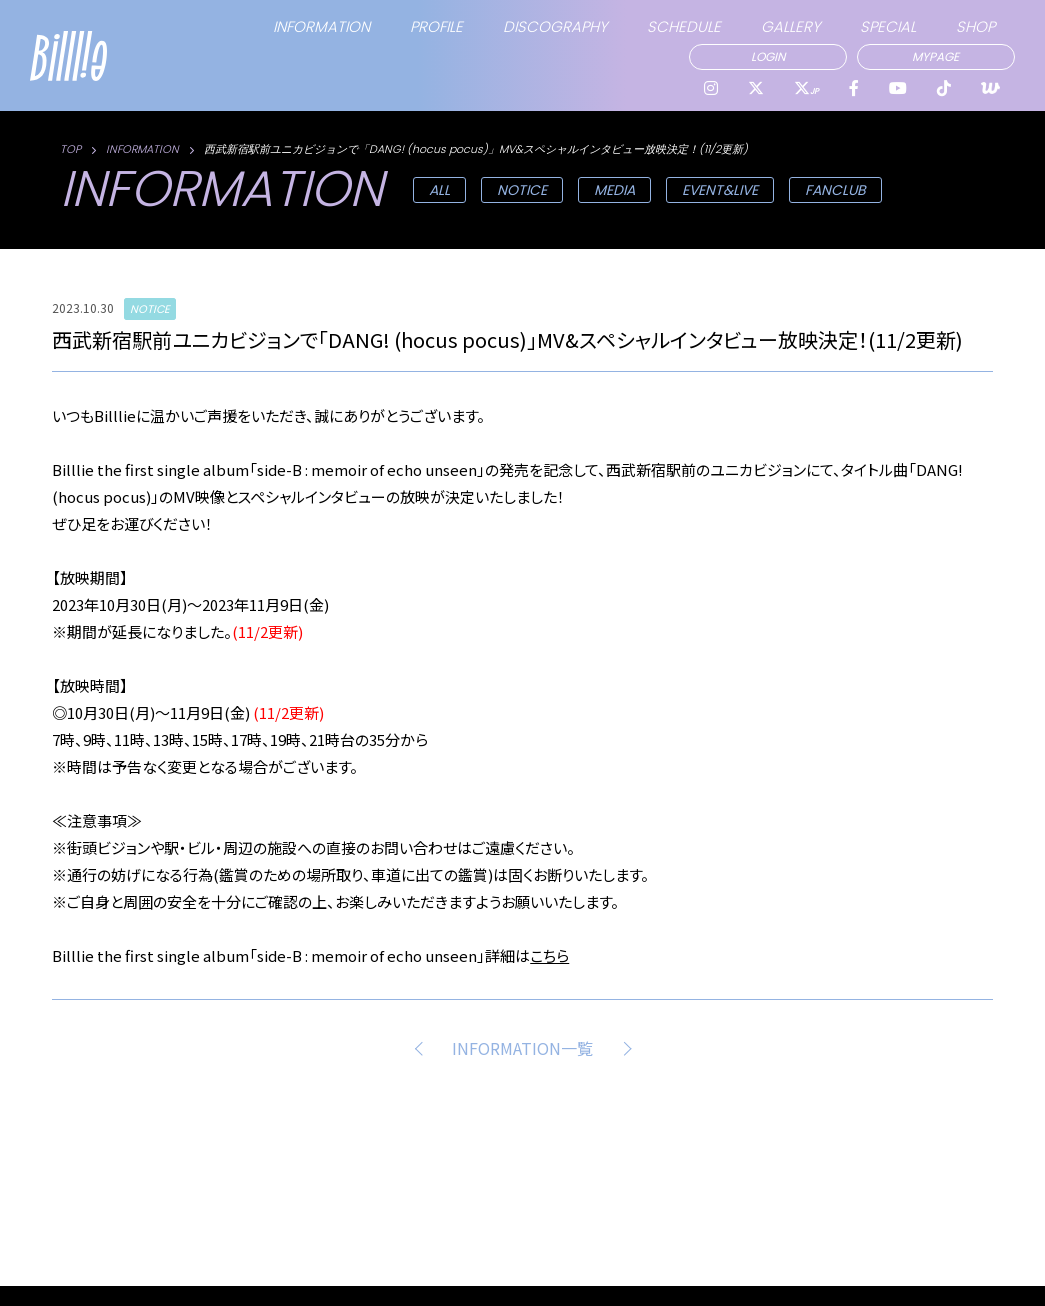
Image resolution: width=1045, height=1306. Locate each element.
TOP (70, 149)
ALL (439, 190)
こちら (549, 955)
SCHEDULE (684, 26)
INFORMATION (321, 26)
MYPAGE (935, 56)
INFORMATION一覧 (522, 1048)
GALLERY (790, 26)
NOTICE (522, 190)
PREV (422, 1048)
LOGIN (768, 56)
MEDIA (614, 190)
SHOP (975, 26)
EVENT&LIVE (720, 190)
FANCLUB (835, 190)
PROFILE (436, 26)
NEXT (623, 1048)
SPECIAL (888, 26)
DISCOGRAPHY (555, 26)
